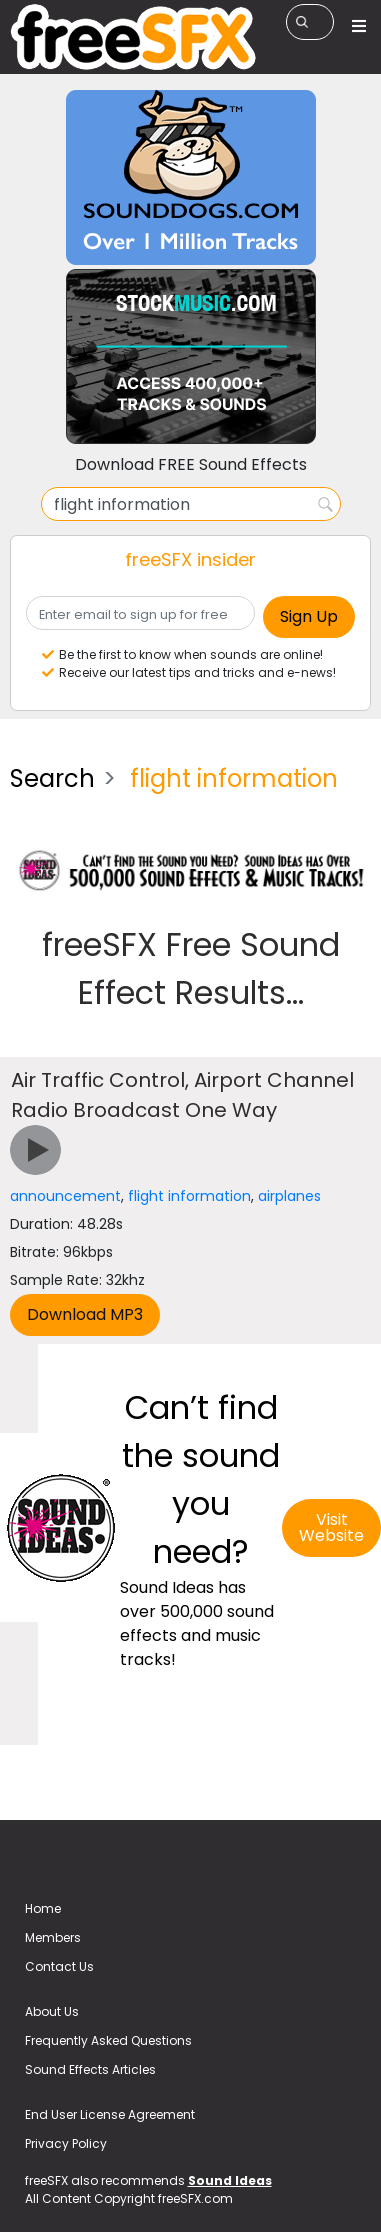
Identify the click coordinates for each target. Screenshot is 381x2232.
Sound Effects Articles (90, 2069)
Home (43, 1908)
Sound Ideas (230, 2180)
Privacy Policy (66, 2143)
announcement (65, 1196)
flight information (189, 1196)
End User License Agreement (110, 2114)
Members (53, 1937)
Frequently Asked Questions (108, 2040)
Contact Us (59, 1966)
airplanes (289, 1196)
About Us (52, 2011)
